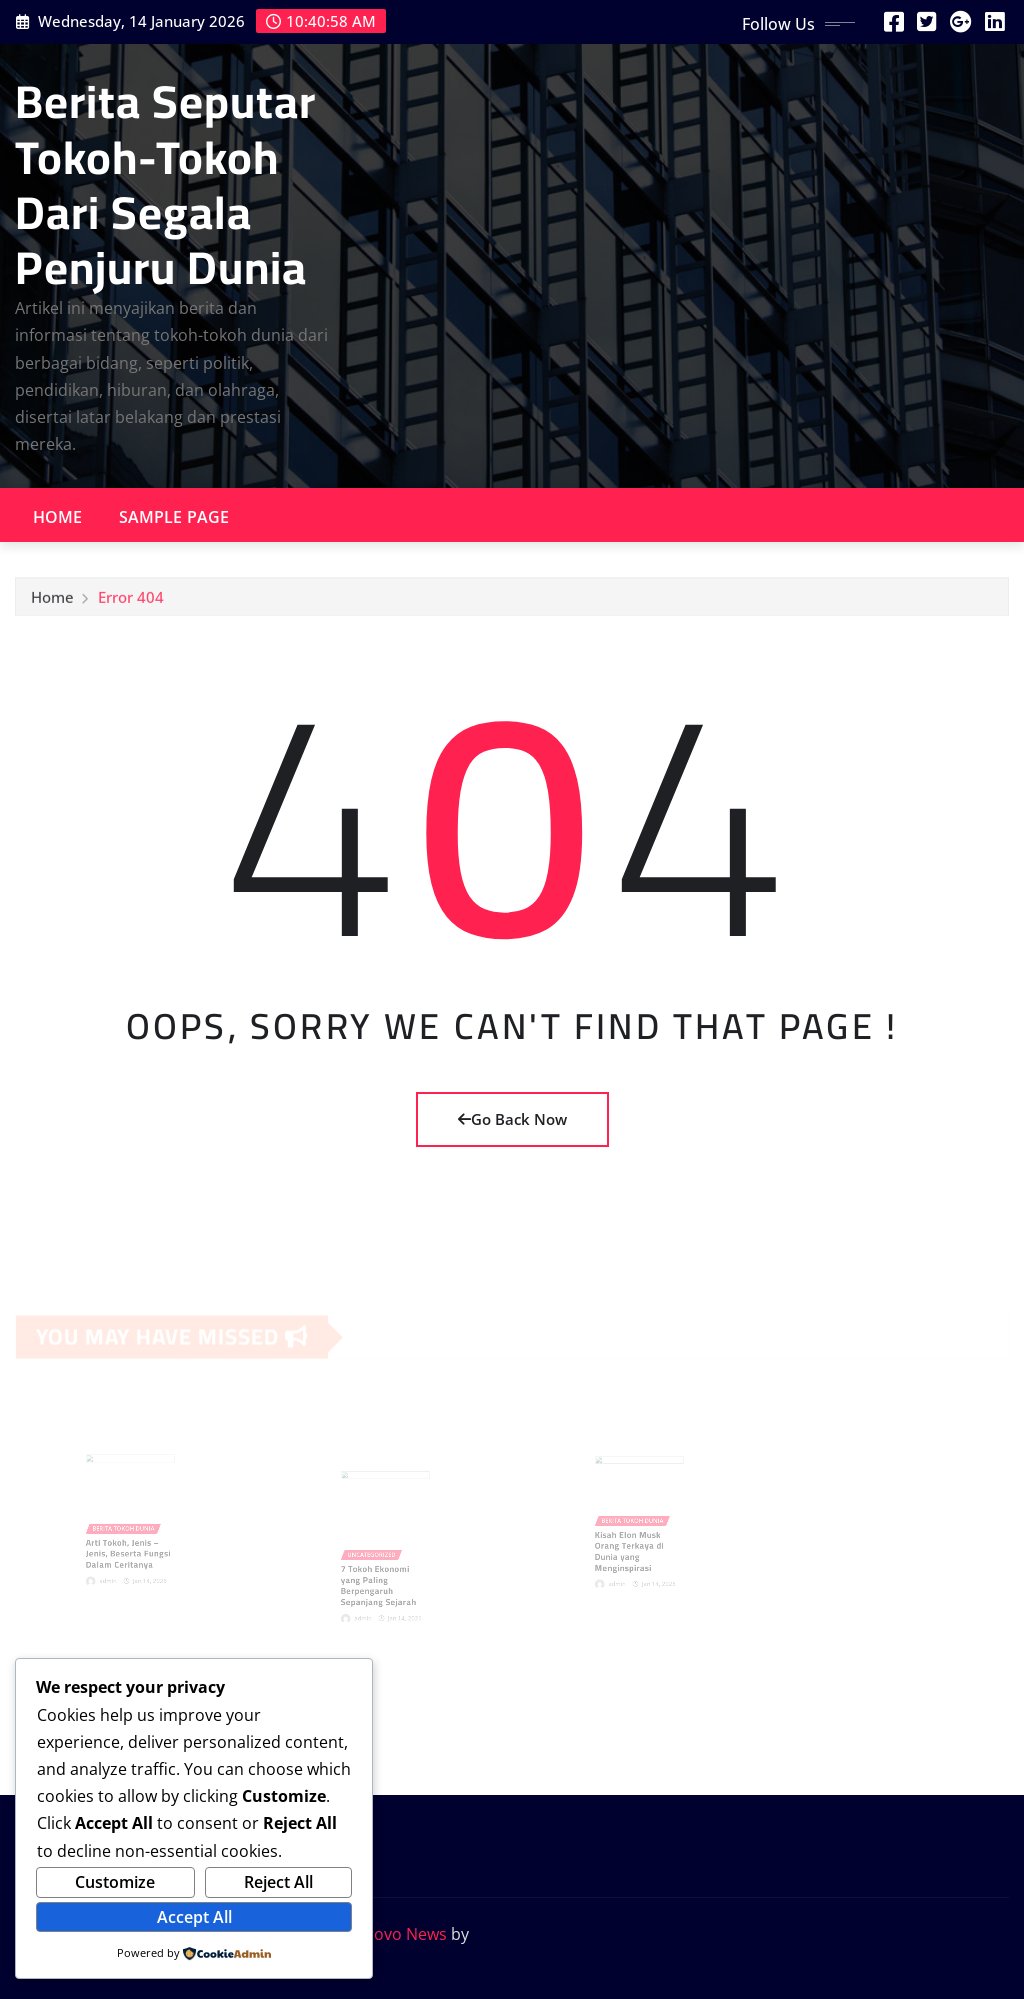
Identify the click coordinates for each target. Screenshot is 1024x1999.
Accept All (194, 1917)
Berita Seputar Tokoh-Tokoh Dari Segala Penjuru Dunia (165, 184)
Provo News (402, 1934)
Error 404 (131, 602)
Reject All (278, 1882)
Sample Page (174, 517)
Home (58, 517)
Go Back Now (512, 1119)
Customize (115, 1882)
